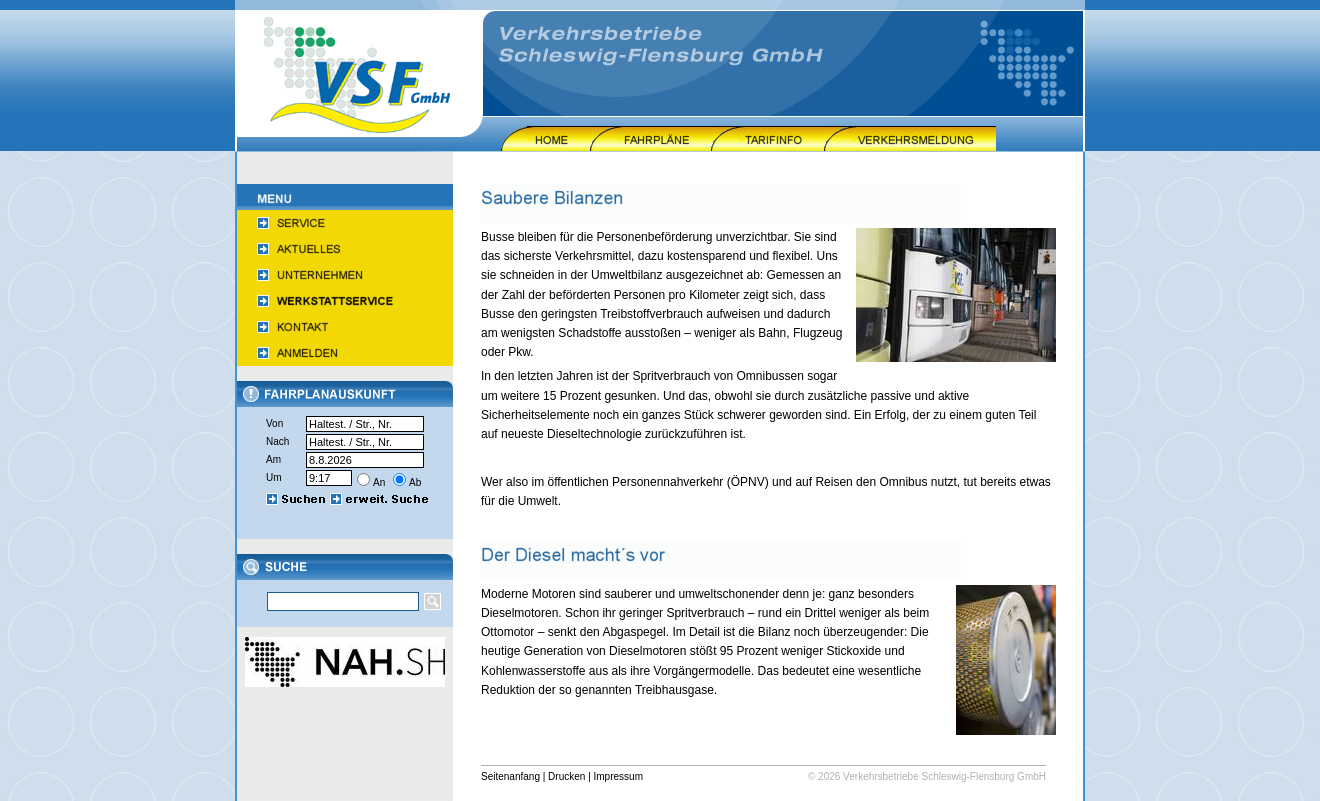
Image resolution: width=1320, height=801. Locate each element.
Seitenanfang (510, 776)
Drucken (566, 776)
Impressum (618, 776)
